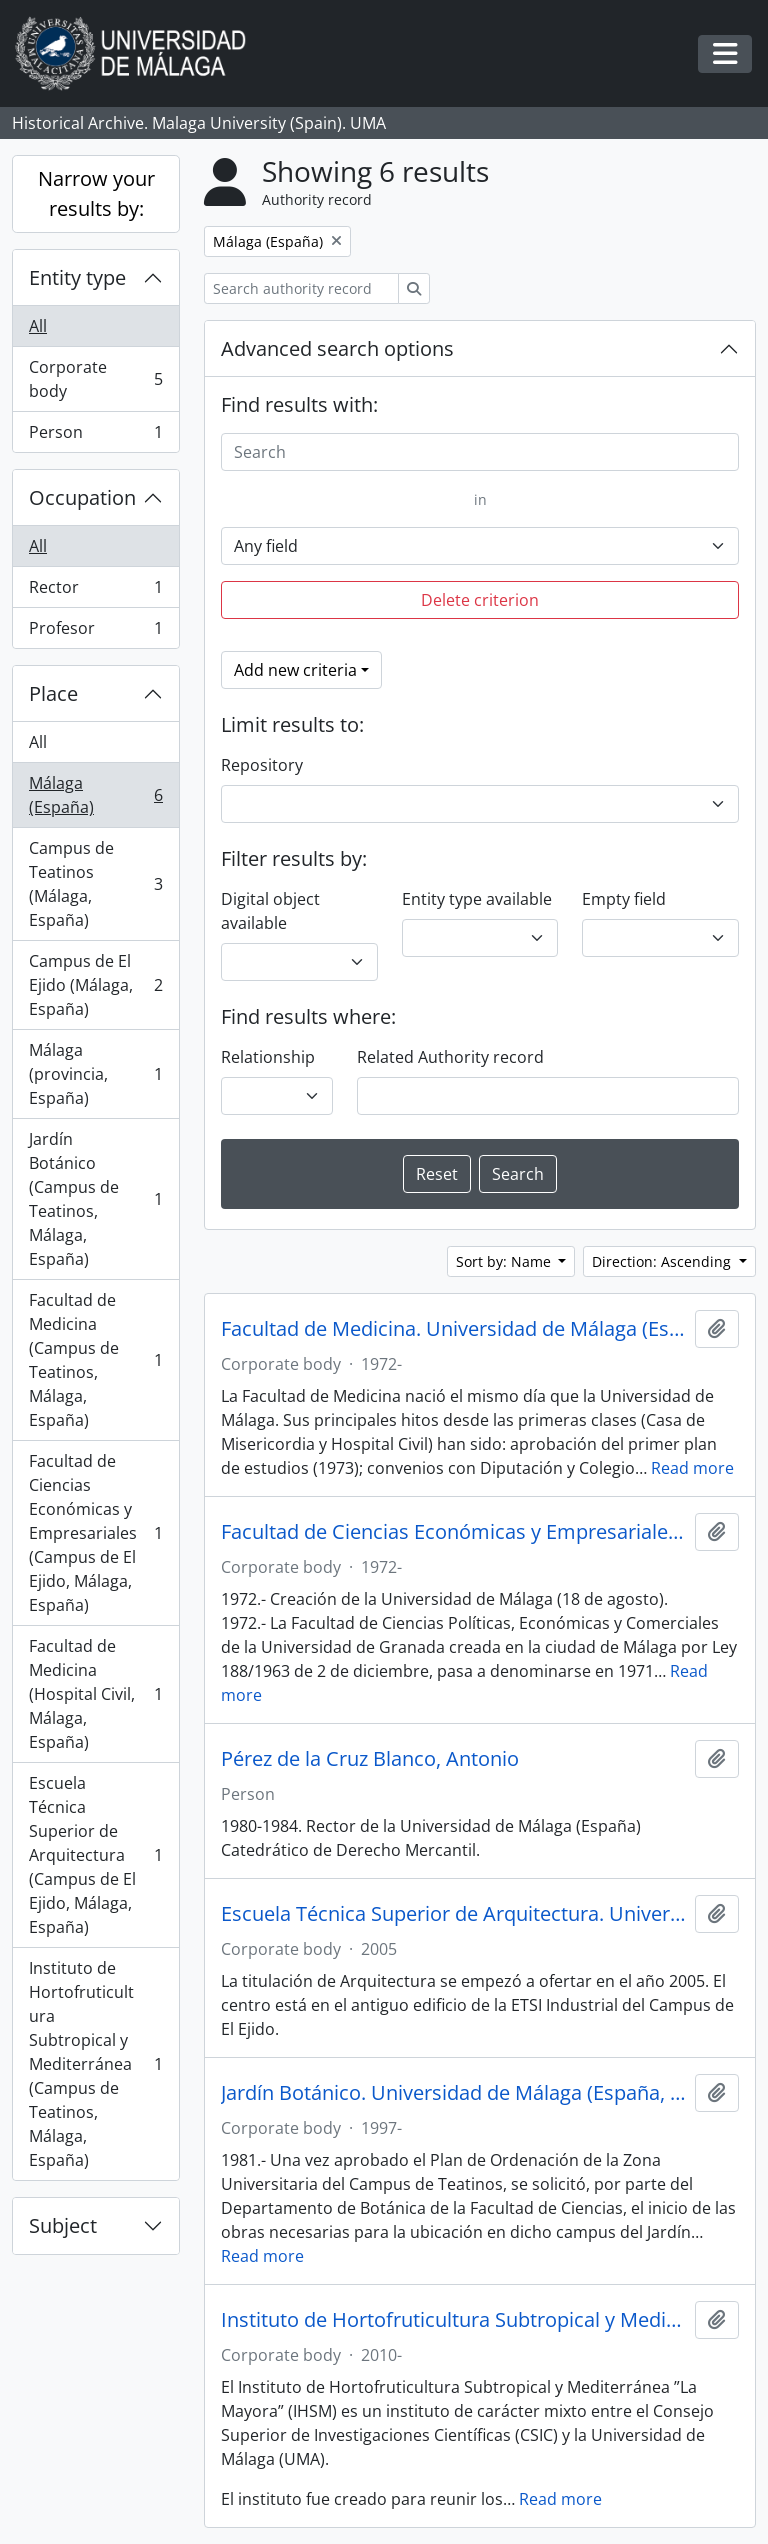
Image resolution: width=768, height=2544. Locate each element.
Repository (262, 765)
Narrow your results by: (96, 193)
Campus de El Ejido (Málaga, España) (95, 985)
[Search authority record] (301, 288)
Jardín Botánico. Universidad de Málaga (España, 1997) (454, 2093)
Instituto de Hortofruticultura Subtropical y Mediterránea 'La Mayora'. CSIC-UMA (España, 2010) (454, 2320)
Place (53, 693)
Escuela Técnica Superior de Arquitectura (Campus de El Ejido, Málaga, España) (95, 1855)
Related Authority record (450, 1057)
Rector (95, 591)
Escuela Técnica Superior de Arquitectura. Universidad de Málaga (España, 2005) (454, 1914)
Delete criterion (480, 600)
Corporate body (95, 379)
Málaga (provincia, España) (95, 1074)
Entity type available (477, 899)
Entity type (77, 277)
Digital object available (270, 911)
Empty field (624, 899)
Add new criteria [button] (295, 670)
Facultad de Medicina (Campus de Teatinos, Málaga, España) (95, 1360)
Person (95, 436)
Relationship (268, 1057)
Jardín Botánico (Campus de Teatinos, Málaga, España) (95, 1199)
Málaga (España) (95, 795)
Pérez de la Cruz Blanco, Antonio (370, 1759)
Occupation (82, 497)
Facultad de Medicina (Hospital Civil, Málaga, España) (95, 1694)
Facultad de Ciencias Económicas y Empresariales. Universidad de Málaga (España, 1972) (454, 1532)
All (38, 326)
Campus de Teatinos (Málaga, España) (95, 884)
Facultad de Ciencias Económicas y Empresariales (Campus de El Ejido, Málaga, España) (95, 1533)
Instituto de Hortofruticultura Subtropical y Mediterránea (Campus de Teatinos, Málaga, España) (95, 2064)
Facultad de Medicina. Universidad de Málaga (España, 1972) (454, 1329)
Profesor (95, 632)
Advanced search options (337, 348)
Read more (692, 1468)
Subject (63, 2225)
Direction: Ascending (663, 1261)
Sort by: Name (505, 1261)
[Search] (480, 452)
